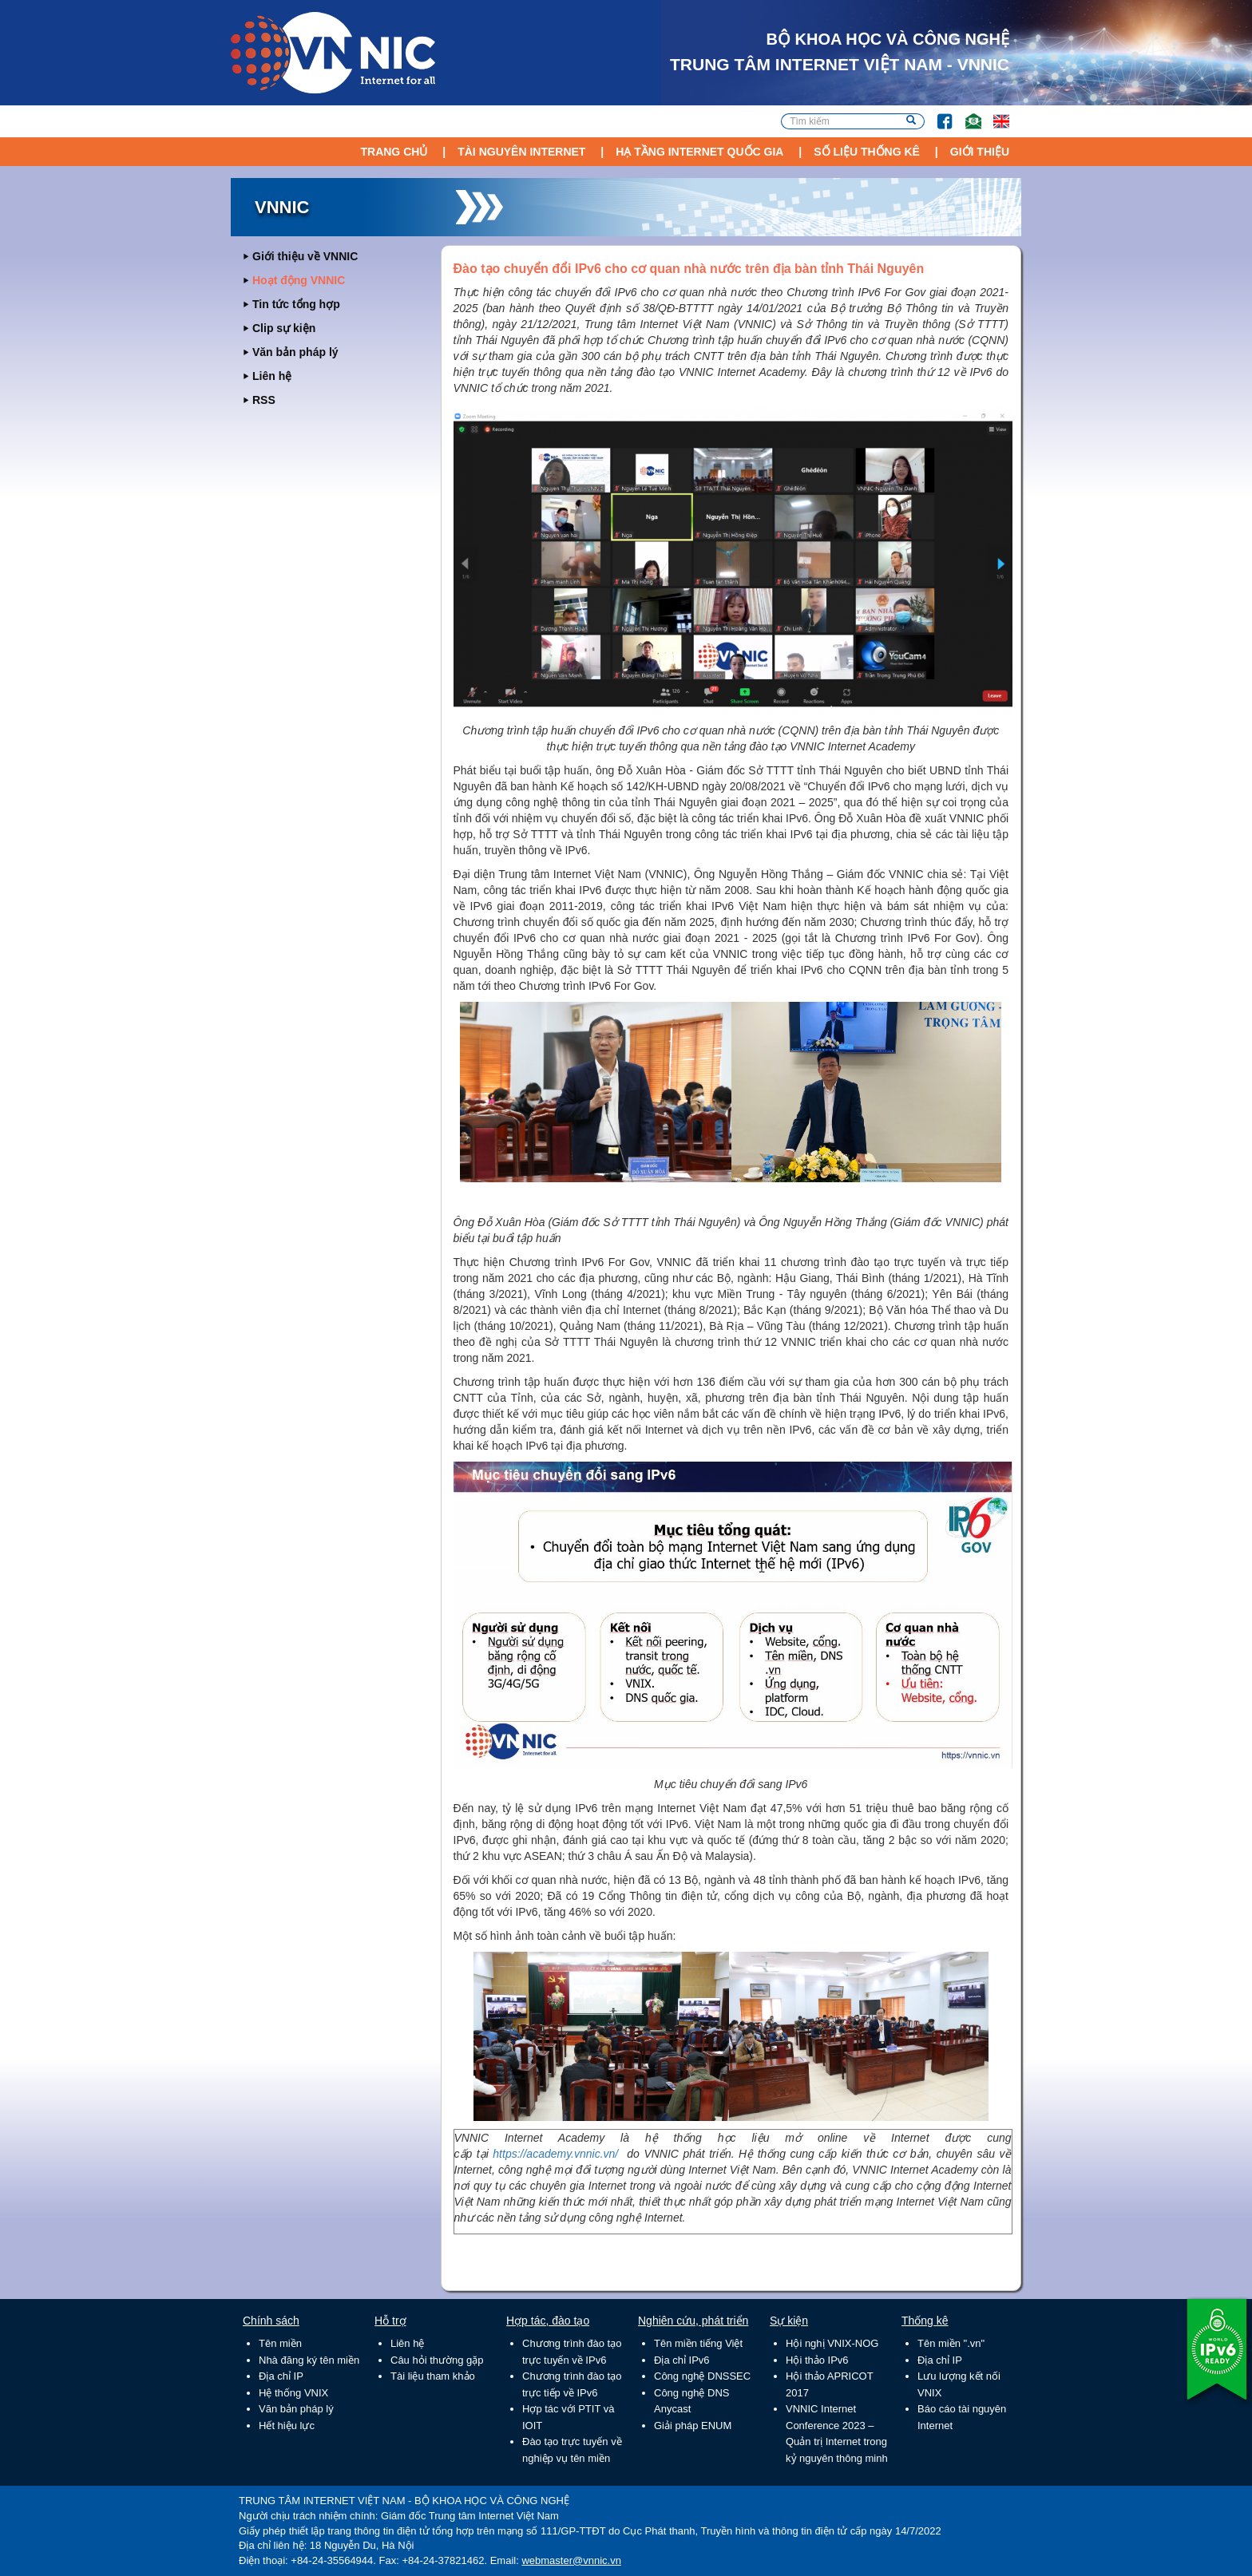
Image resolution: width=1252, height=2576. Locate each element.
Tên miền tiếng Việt (698, 2343)
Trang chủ (393, 151)
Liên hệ (271, 376)
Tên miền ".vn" (951, 2343)
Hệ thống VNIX (293, 2393)
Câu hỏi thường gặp (437, 2360)
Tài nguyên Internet (521, 151)
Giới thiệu (979, 151)
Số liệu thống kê (867, 151)
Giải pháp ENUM (692, 2426)
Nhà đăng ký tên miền (309, 2360)
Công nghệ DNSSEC (702, 2376)
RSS (263, 400)
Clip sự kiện (283, 328)
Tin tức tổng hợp (296, 304)
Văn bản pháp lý (295, 352)
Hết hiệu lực (287, 2426)
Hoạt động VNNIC (298, 280)
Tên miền (280, 2343)
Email (966, 113)
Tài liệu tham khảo (432, 2376)
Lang (994, 113)
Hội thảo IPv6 (817, 2360)
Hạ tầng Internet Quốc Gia (699, 151)
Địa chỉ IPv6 (682, 2360)
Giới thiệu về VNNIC (305, 256)
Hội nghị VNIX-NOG (832, 2343)
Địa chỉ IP (281, 2376)
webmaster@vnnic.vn (570, 2560)
